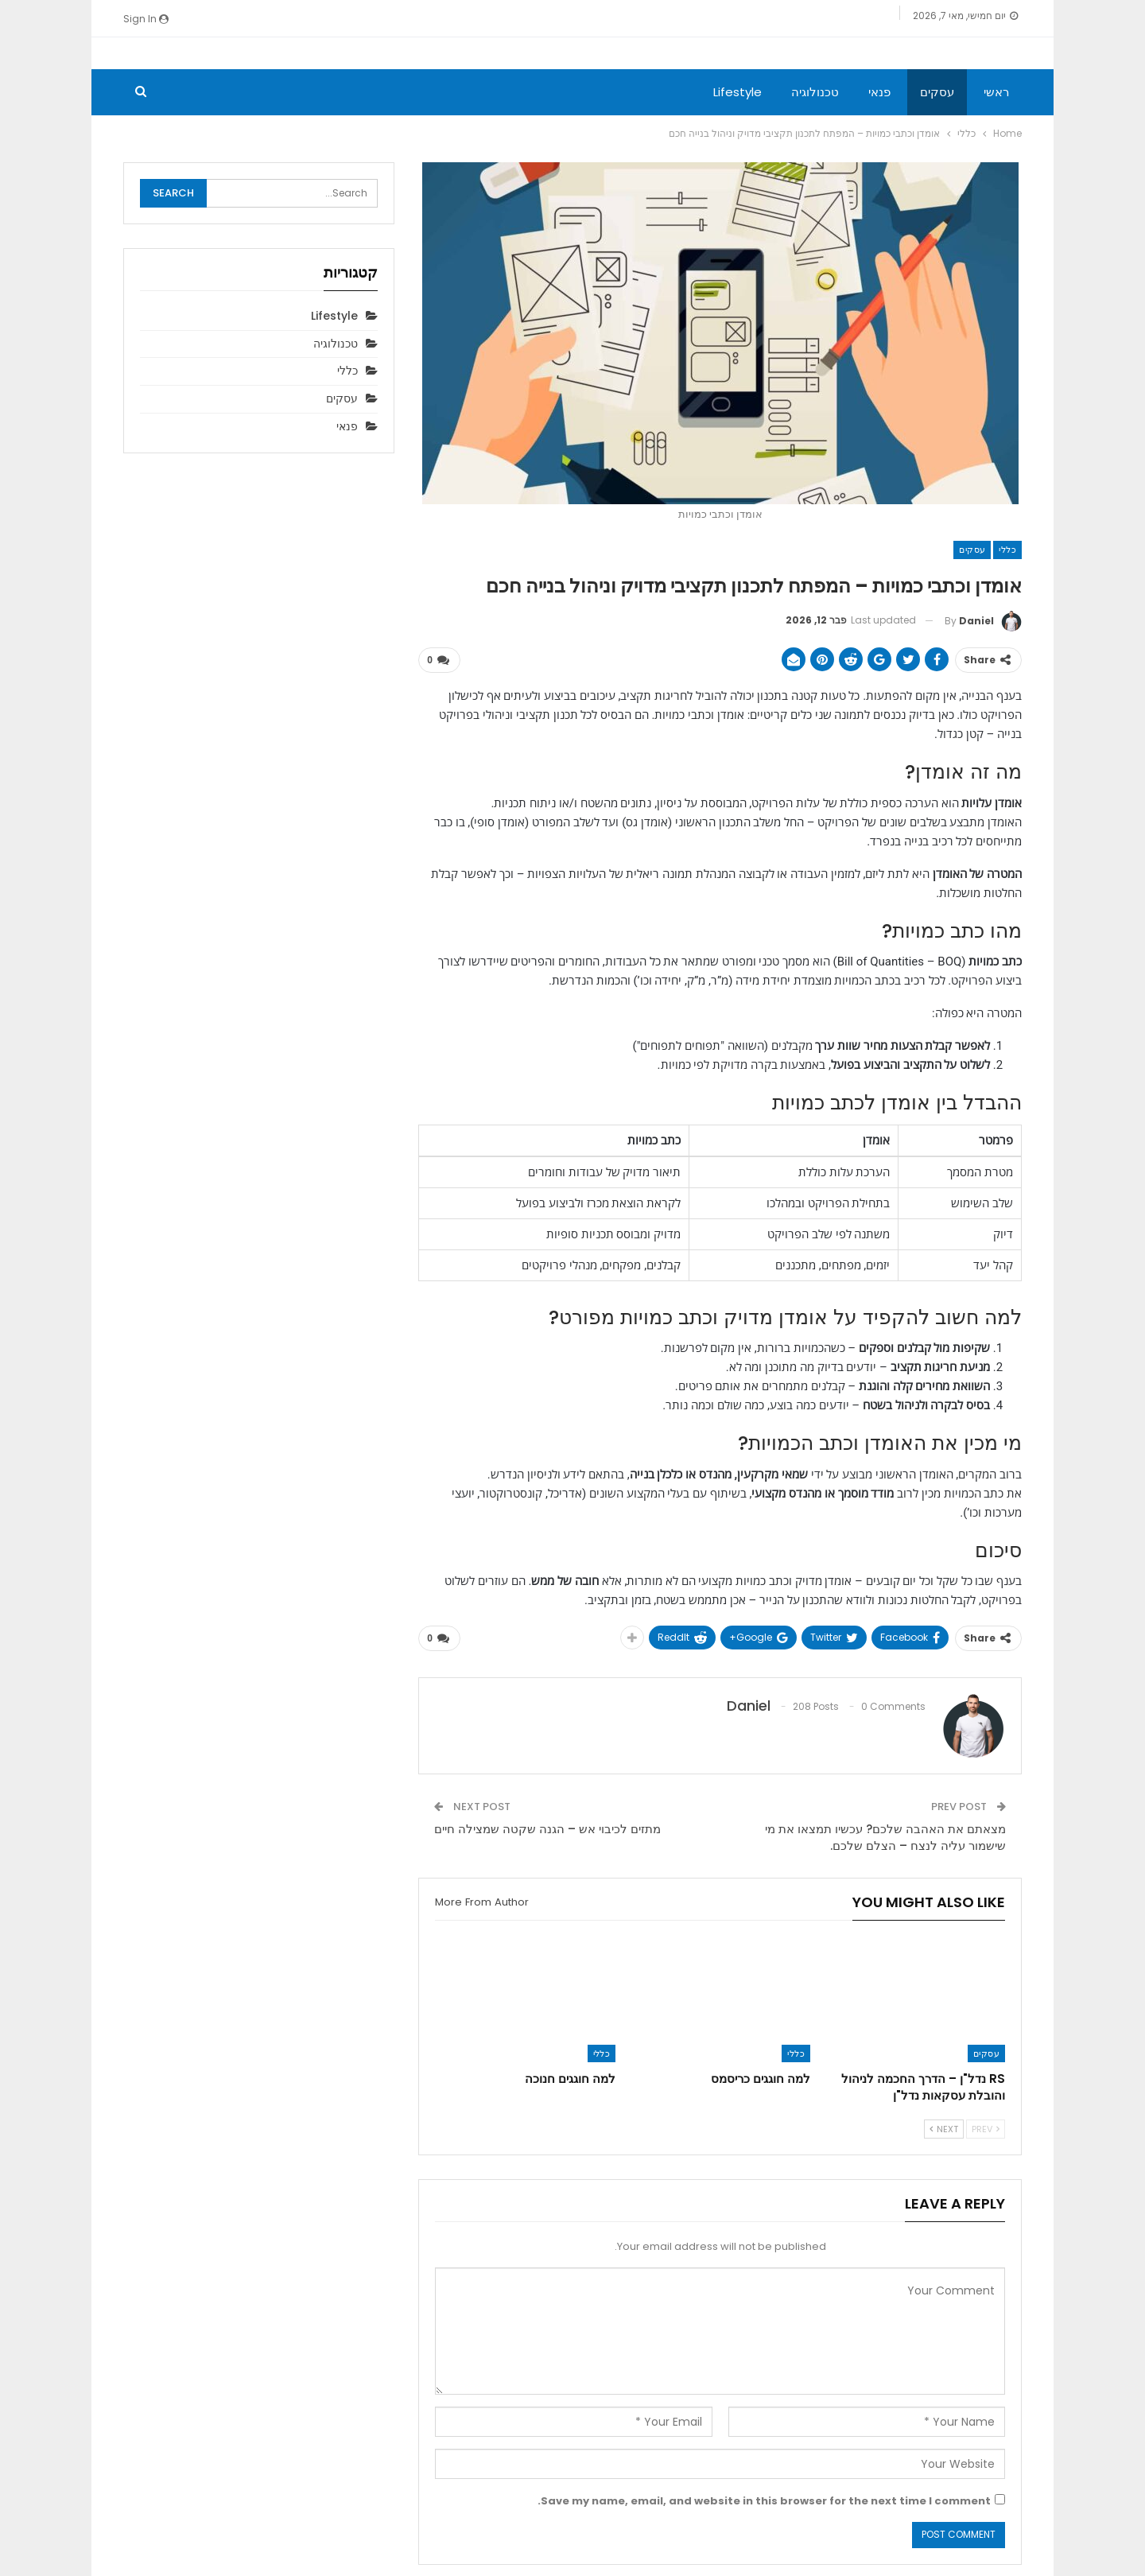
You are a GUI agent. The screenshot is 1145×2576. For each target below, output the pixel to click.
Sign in (146, 18)
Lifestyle (737, 92)
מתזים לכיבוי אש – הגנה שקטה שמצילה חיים (547, 1828)
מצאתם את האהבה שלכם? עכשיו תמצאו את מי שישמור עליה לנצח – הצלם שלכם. (885, 1836)
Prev (985, 2128)
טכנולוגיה (815, 92)
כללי (1007, 549)
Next (944, 2128)
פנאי (879, 92)
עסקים (937, 92)
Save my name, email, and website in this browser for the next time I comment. (764, 2500)
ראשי (996, 92)
